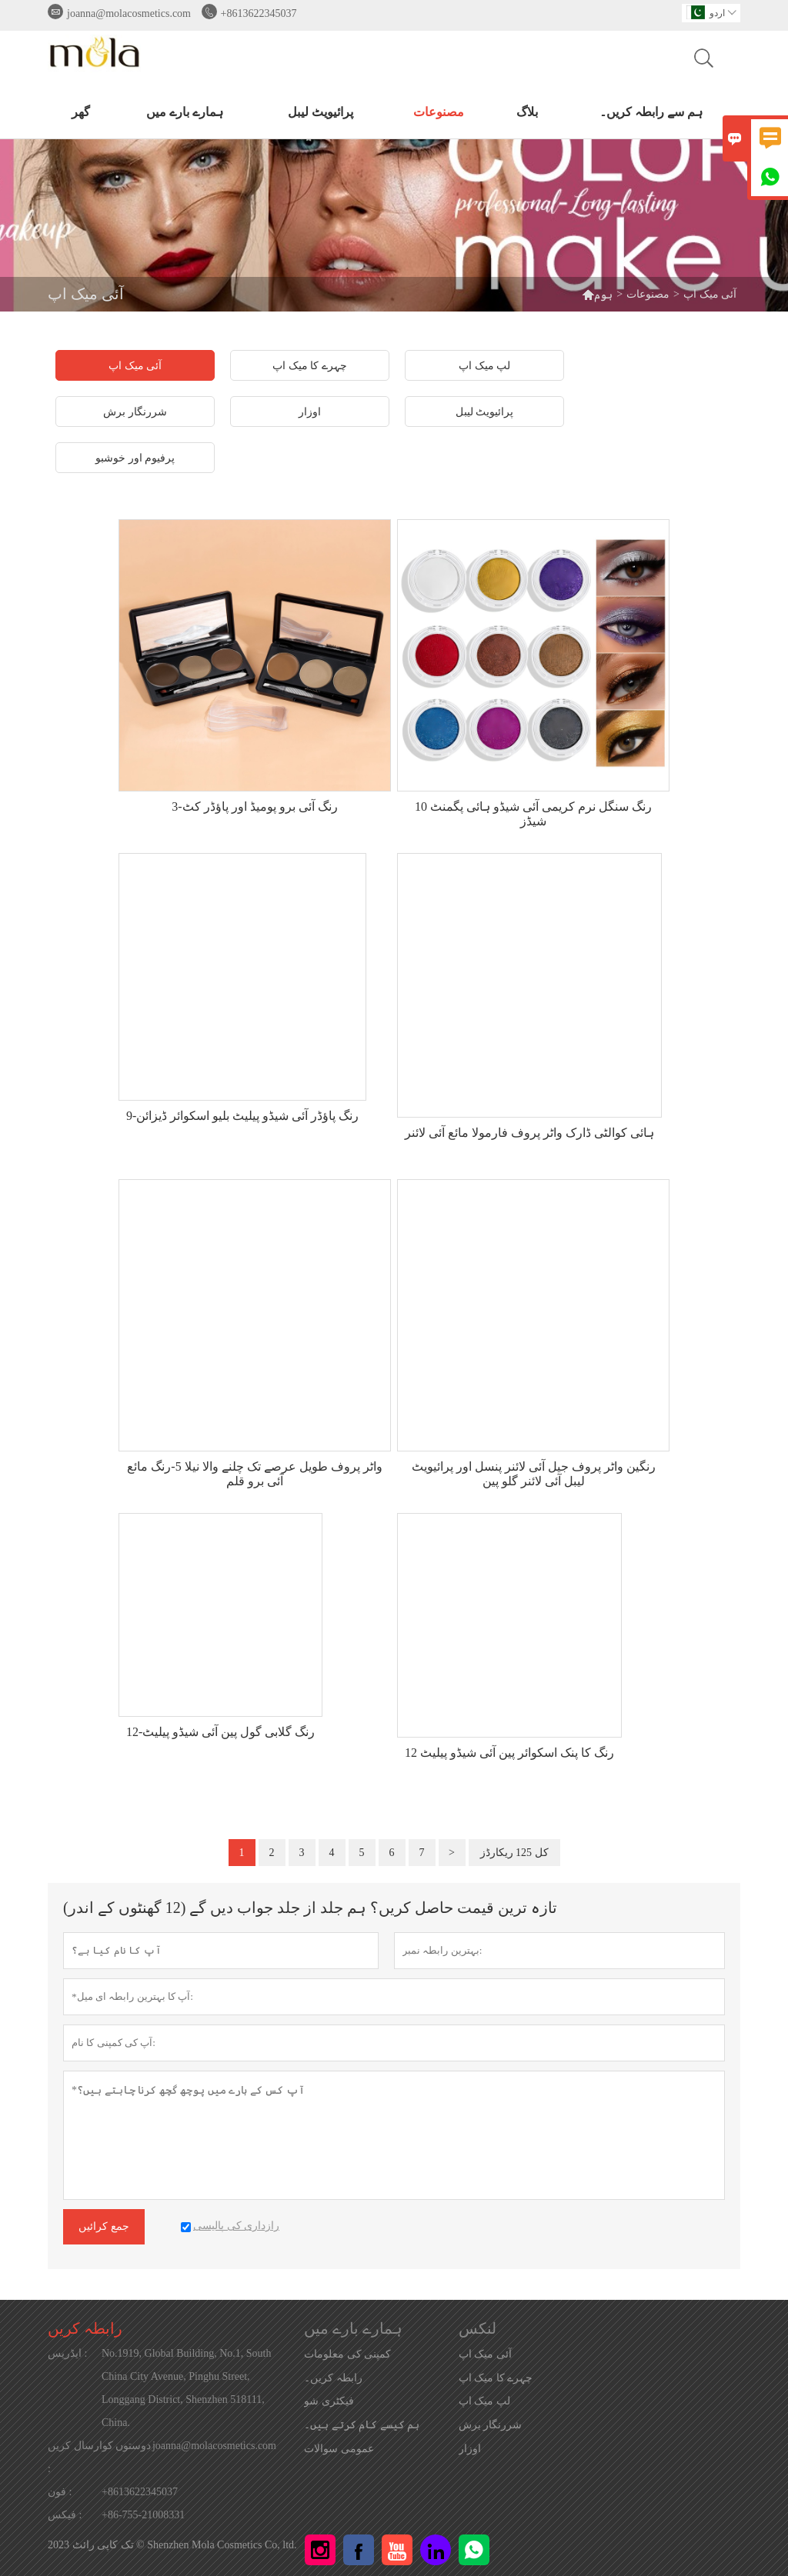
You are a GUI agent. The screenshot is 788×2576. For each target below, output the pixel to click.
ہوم (597, 294)
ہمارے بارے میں (184, 111)
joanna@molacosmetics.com (129, 13)
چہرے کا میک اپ (496, 2378)
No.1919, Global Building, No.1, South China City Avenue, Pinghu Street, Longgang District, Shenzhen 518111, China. (187, 2388)
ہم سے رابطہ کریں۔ (651, 111)
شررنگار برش (491, 2425)
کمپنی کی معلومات (347, 2354)
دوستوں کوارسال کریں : (99, 2457)
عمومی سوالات (339, 2448)
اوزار (470, 2448)
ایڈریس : (67, 2353)
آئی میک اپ (485, 2354)
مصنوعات (438, 111)
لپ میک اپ (484, 2401)
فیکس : (65, 2515)
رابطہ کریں (85, 2328)
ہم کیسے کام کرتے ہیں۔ (361, 2425)
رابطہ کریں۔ (333, 2378)
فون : (60, 2492)
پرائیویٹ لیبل (320, 111)
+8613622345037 (259, 13)
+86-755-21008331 (143, 2515)
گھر (81, 111)
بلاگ (527, 111)
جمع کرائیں (103, 2226)
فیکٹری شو (329, 2401)
